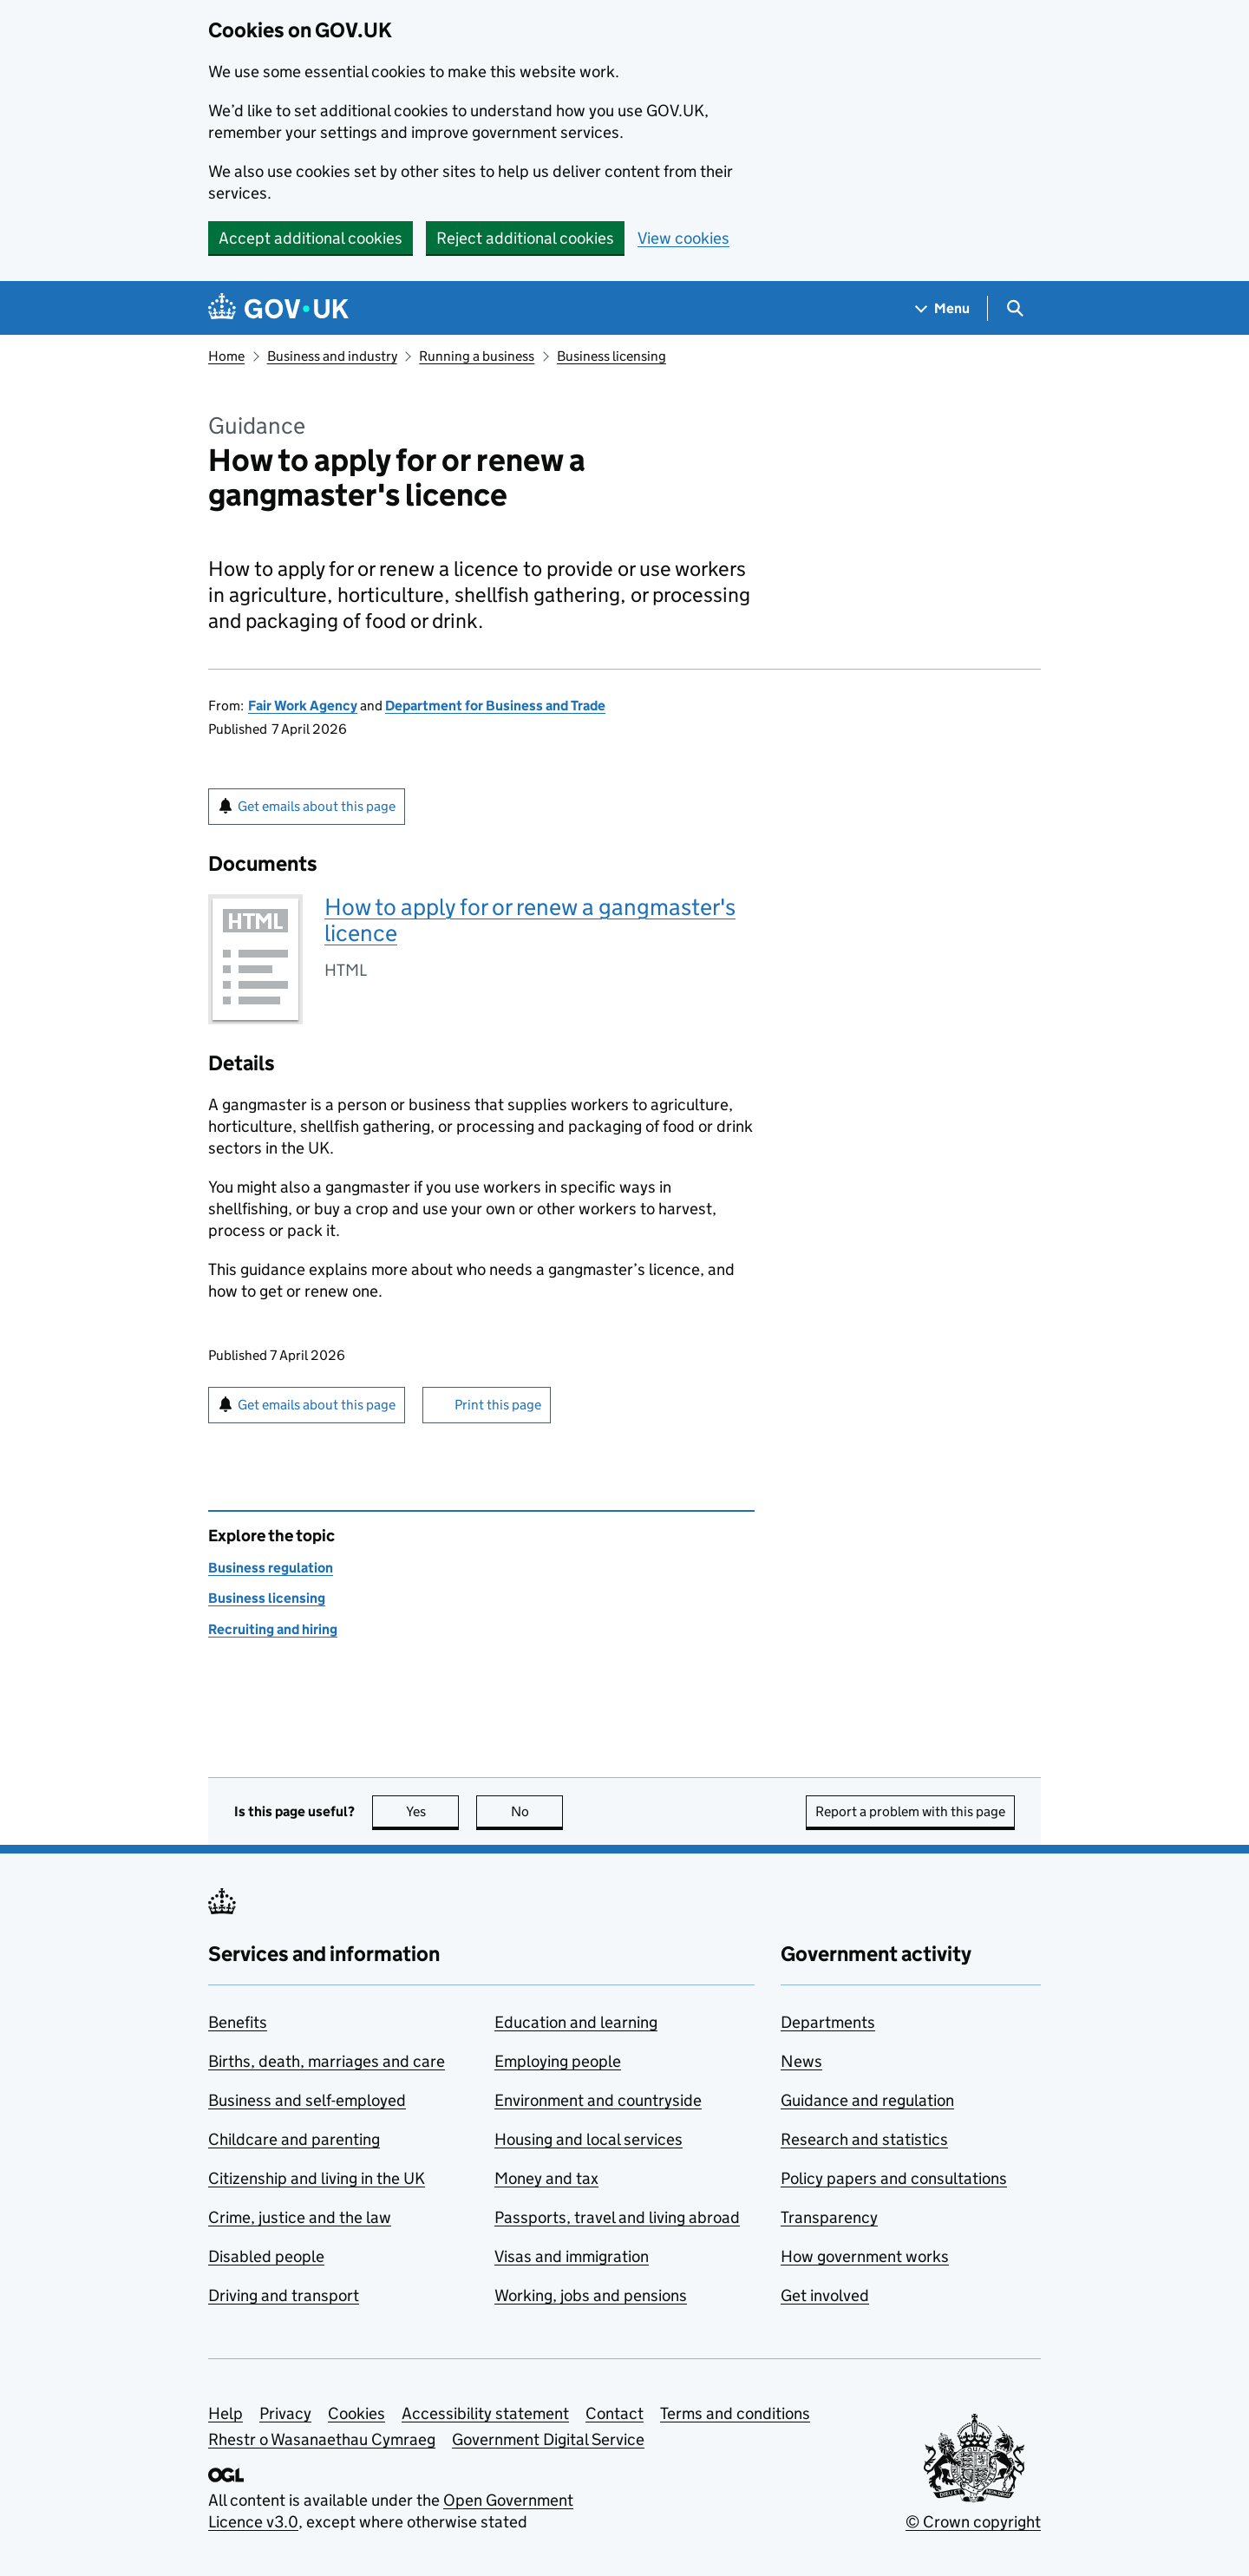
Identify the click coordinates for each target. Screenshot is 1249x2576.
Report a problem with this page (910, 1811)
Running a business (476, 356)
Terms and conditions (735, 2413)
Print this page (497, 1404)
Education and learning (575, 2022)
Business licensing (611, 356)
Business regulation (270, 1567)
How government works (865, 2256)
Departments (828, 2022)
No (537, 1811)
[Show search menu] (1014, 308)
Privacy (285, 2413)
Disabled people (266, 2256)
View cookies (683, 238)
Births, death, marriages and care (326, 2061)
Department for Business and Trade (495, 705)
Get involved (825, 2295)
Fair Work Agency (302, 705)
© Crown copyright (973, 2522)
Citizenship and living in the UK (316, 2178)
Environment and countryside (598, 2100)
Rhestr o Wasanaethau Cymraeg (321, 2439)
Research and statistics (864, 2139)
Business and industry (332, 356)
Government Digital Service (548, 2439)
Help (225, 2413)
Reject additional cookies (525, 238)
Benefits (237, 2022)
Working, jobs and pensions (590, 2295)
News (801, 2061)
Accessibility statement (485, 2413)
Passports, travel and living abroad (617, 2217)
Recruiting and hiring (272, 1629)
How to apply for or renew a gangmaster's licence (530, 919)
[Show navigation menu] (943, 308)
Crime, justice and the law (299, 2217)
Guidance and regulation (867, 2100)
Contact (614, 2413)
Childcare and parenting (294, 2139)
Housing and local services (588, 2139)
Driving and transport (283, 2295)
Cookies (356, 2413)
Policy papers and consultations (894, 2178)
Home (226, 356)
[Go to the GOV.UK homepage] (278, 308)
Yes (433, 1811)
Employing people (557, 2061)
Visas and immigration (571, 2256)
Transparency (829, 2217)
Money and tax (546, 2178)
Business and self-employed (307, 2100)
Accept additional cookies (310, 238)
